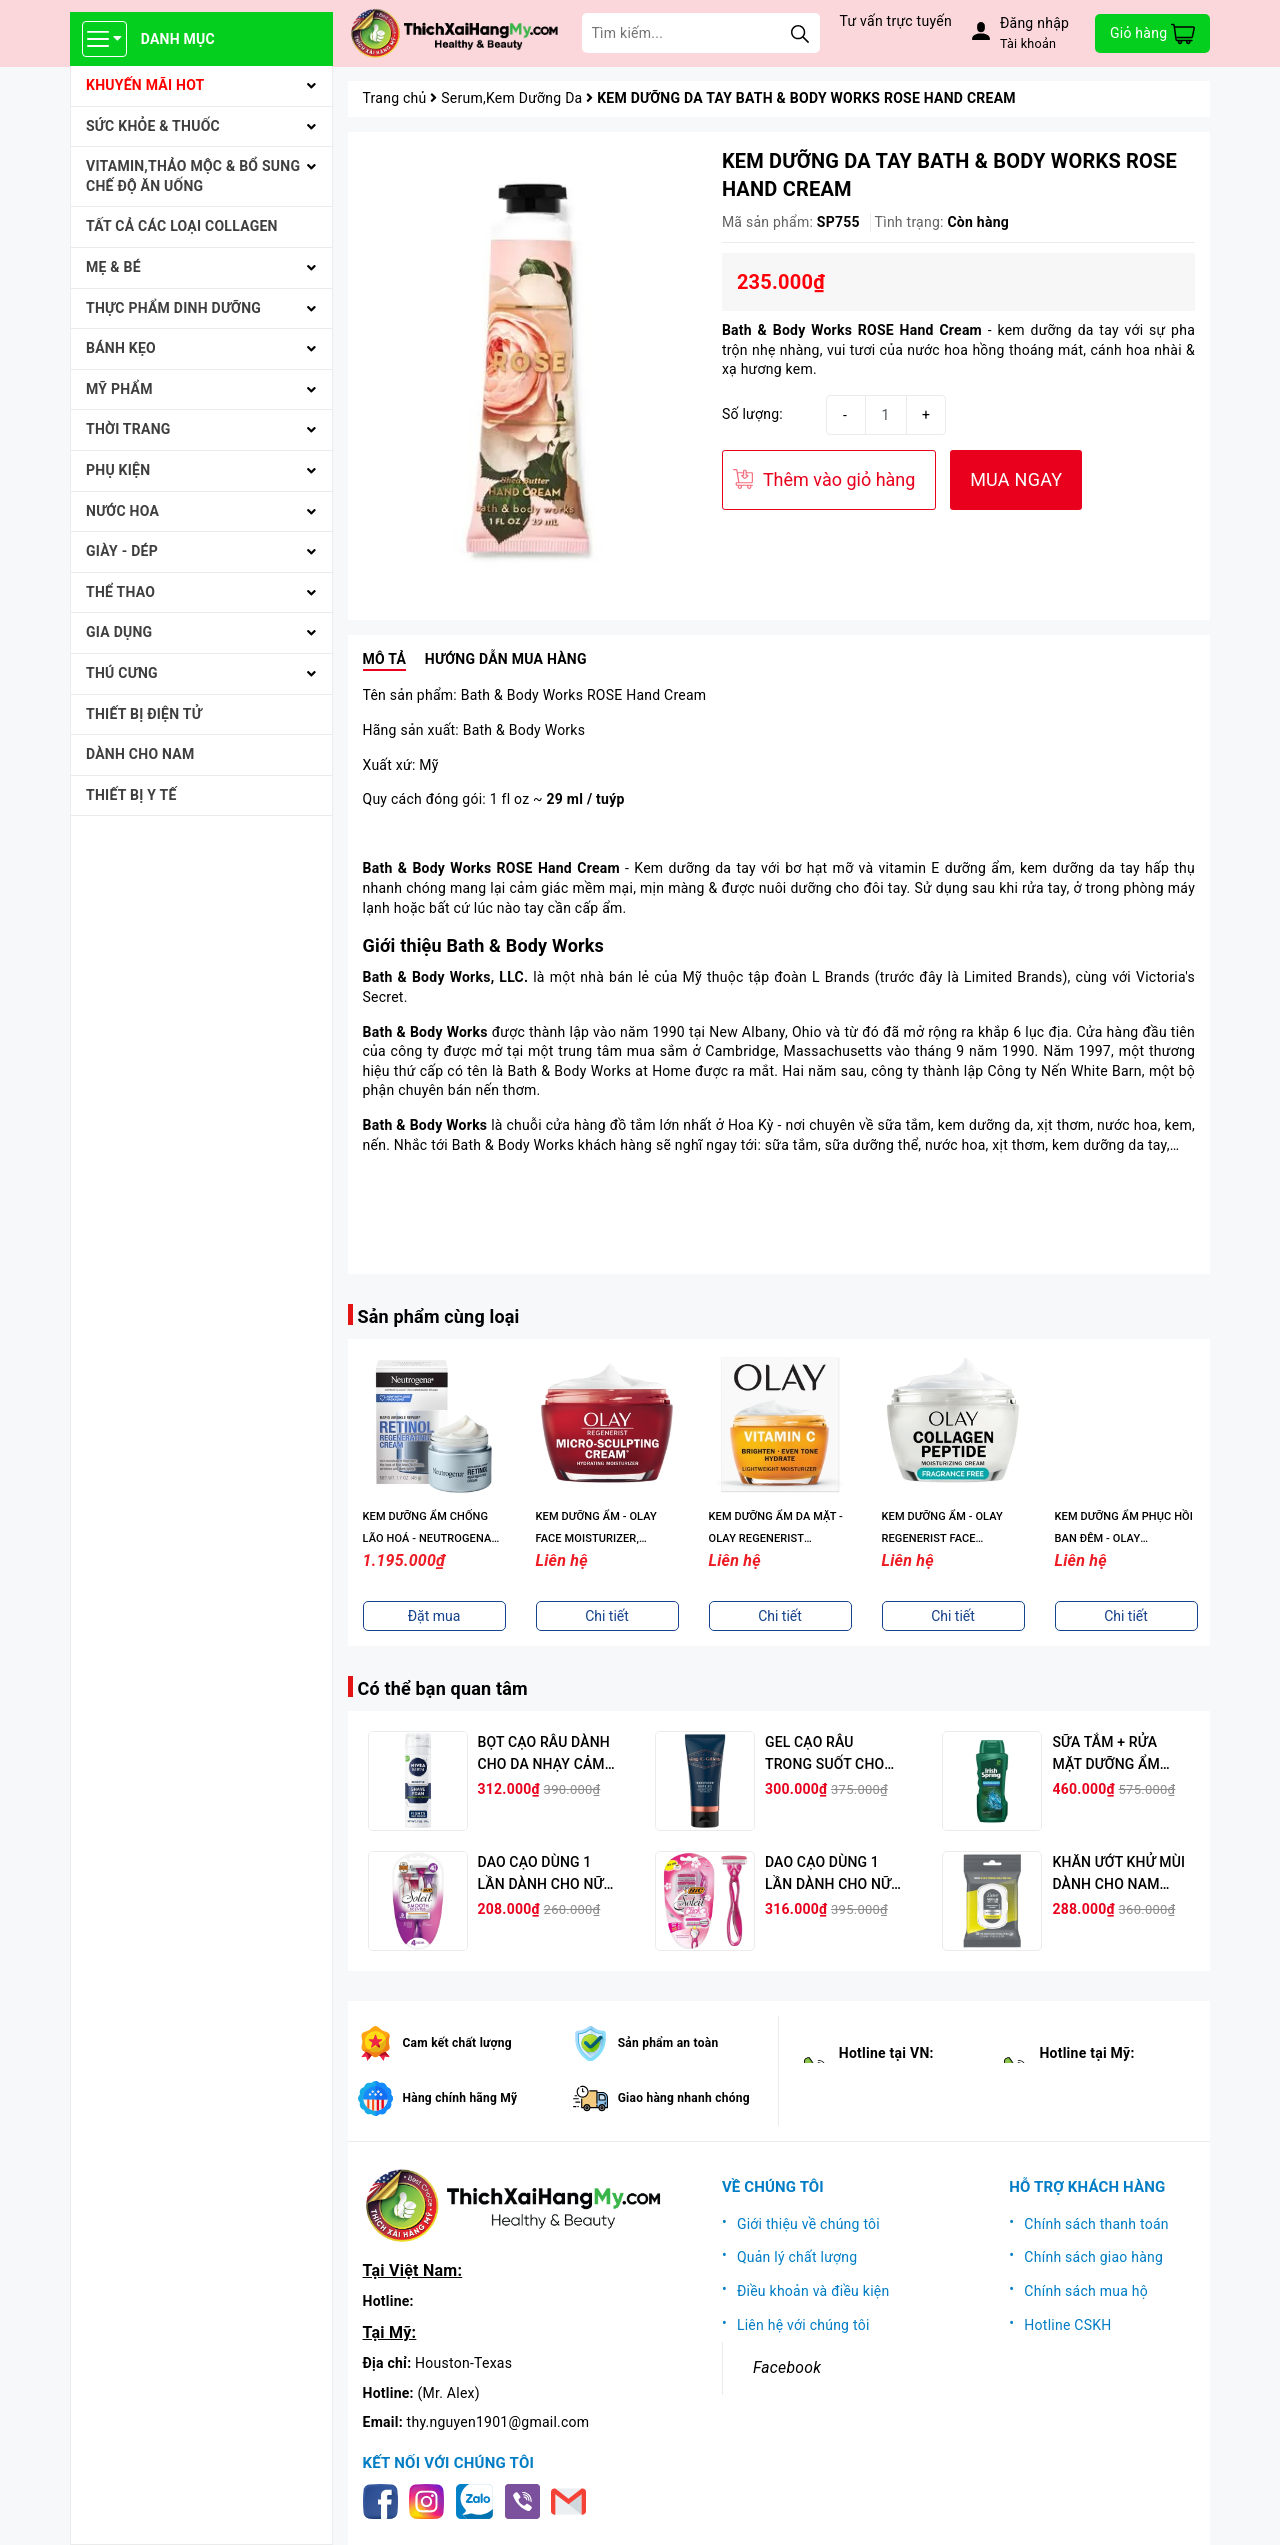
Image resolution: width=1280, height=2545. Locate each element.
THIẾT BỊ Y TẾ (131, 795)
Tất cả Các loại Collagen (182, 226)
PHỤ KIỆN (118, 470)
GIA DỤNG (119, 632)
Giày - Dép (122, 551)
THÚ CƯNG (122, 673)
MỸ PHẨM (119, 389)
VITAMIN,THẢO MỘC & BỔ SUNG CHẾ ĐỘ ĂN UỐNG (193, 176)
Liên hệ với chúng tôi (803, 2325)
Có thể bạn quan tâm (443, 1688)
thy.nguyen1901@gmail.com (498, 2422)
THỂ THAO (120, 592)
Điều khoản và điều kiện (813, 2291)
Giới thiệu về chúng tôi (808, 2224)
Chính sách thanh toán (1096, 2224)
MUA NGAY (1016, 479)
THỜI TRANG (128, 429)
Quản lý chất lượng (797, 2257)
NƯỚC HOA (122, 511)
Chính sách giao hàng (1093, 2257)
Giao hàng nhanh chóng (684, 2098)
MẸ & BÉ (113, 267)
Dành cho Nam (140, 754)
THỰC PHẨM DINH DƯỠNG (173, 308)
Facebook (787, 2367)
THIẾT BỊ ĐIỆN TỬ (144, 714)
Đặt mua (607, 1616)
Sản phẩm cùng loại (439, 1316)
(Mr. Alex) (449, 2393)
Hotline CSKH (1067, 2325)
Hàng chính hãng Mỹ (460, 2098)
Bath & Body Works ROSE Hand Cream (852, 330)
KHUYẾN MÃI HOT (145, 85)
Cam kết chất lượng (457, 2043)
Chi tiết (434, 1616)
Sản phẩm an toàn (668, 2043)
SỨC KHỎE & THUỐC (153, 126)
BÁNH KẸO (121, 348)
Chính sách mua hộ (1086, 2291)
